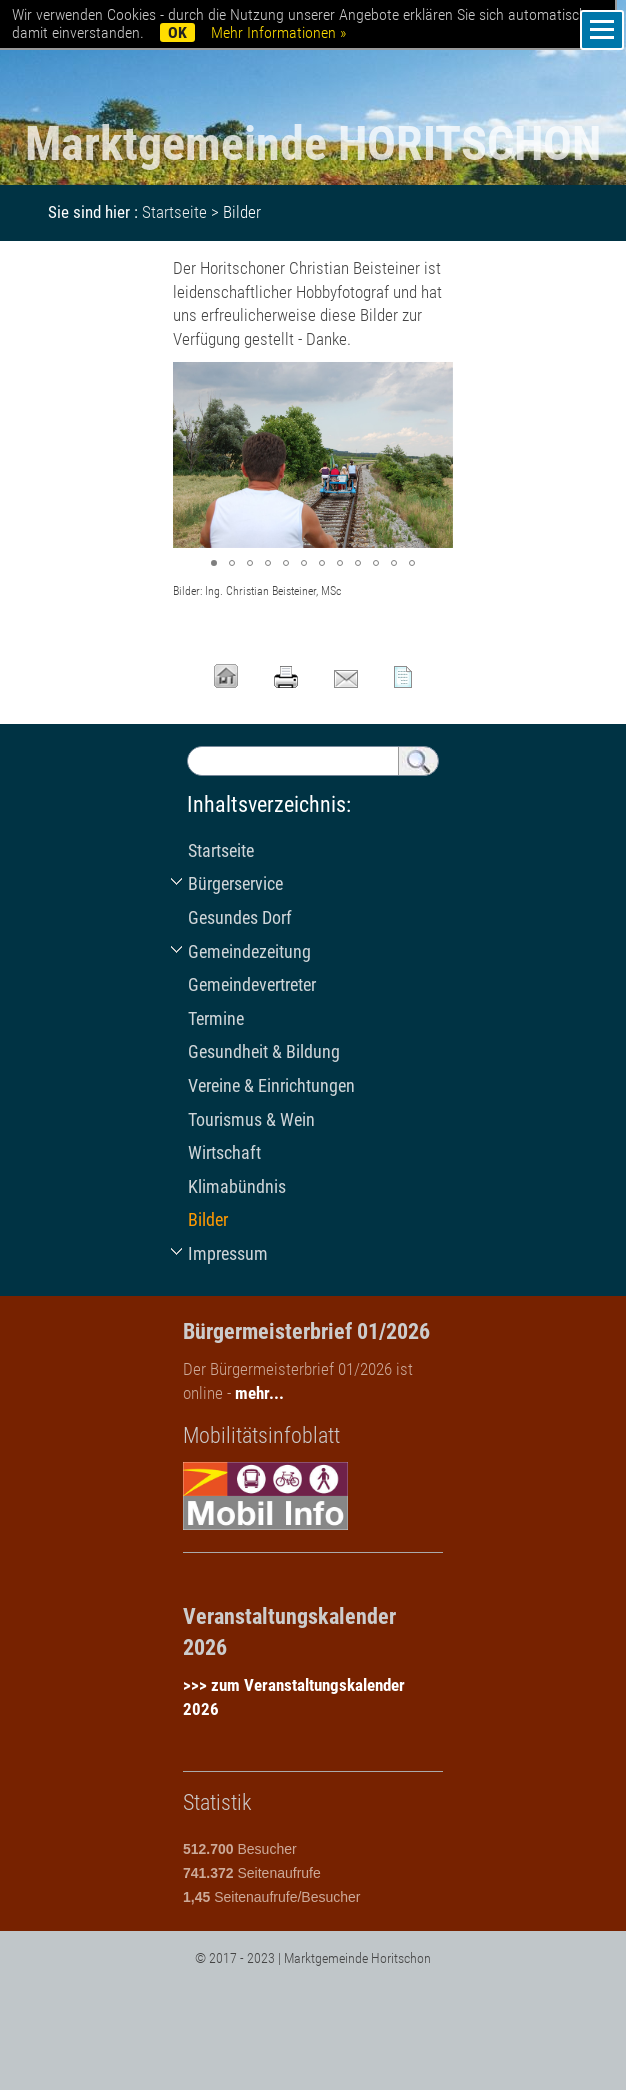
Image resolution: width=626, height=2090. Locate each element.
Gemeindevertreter (252, 984)
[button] (435, 380)
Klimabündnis (237, 1186)
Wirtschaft (224, 1152)
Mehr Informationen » (278, 32)
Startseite (174, 212)
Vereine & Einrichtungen (271, 1085)
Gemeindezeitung (249, 951)
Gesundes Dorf (240, 917)
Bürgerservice (235, 883)
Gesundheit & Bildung (264, 1051)
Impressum (228, 1253)
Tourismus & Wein (251, 1119)
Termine (216, 1018)
